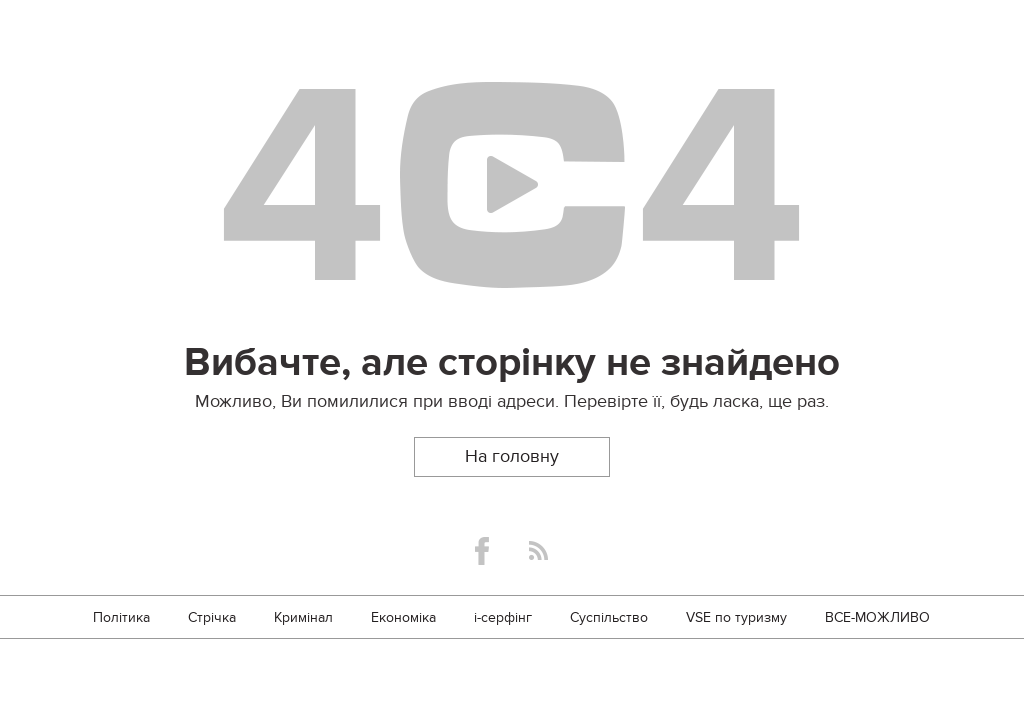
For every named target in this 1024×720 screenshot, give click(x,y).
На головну (512, 456)
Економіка (403, 617)
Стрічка (212, 617)
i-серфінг (503, 617)
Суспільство (609, 617)
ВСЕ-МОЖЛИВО (877, 617)
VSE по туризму (736, 617)
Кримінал (303, 617)
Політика (121, 617)
